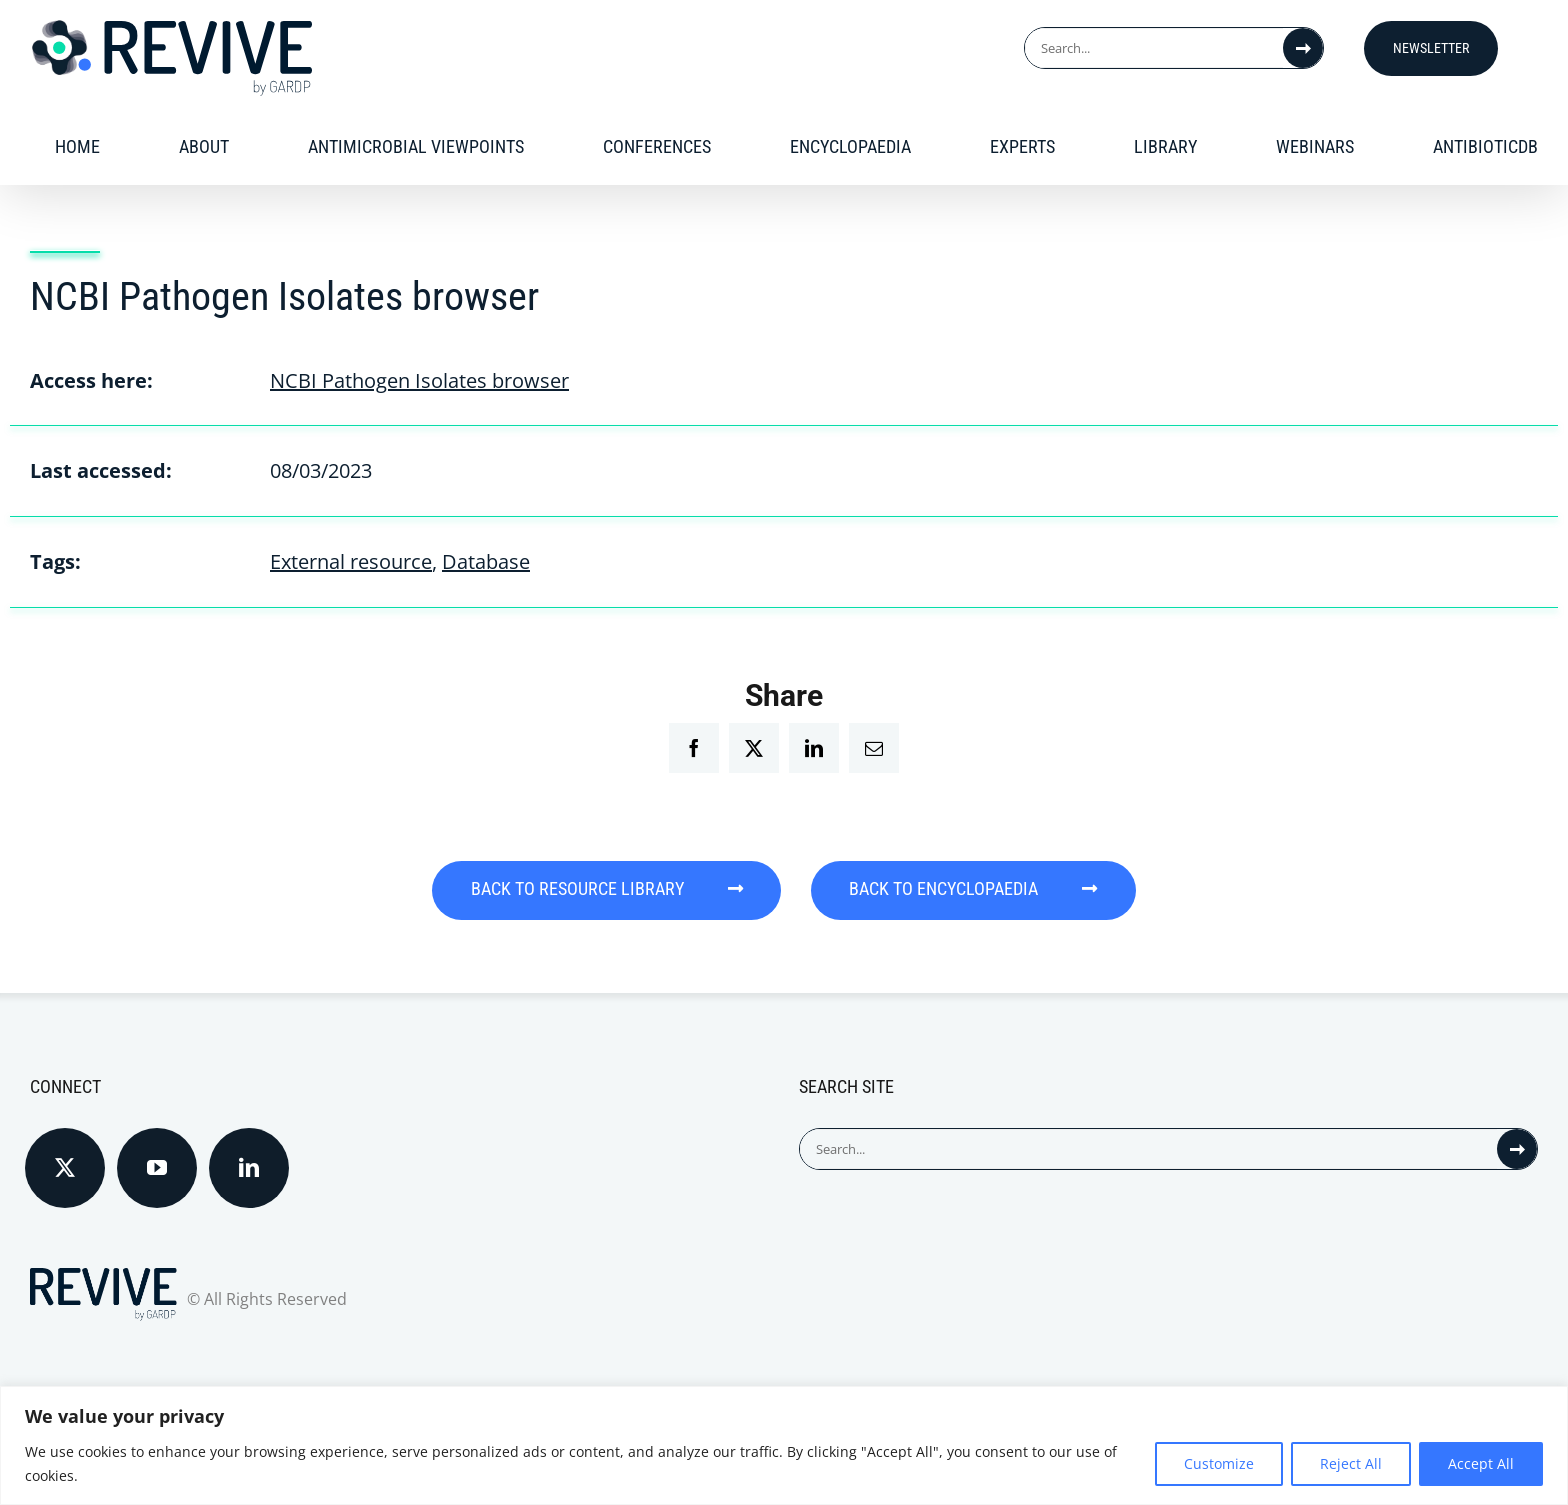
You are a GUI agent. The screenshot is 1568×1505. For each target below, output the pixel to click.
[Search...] (1154, 48)
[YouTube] (157, 1165)
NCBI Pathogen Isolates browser (419, 380)
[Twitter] (65, 1165)
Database (486, 561)
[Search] (1303, 48)
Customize (1219, 1463)
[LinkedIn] (249, 1165)
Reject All (1351, 1463)
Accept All (1481, 1463)
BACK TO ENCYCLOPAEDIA (978, 889)
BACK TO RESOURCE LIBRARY (602, 889)
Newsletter (1431, 48)
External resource (351, 561)
